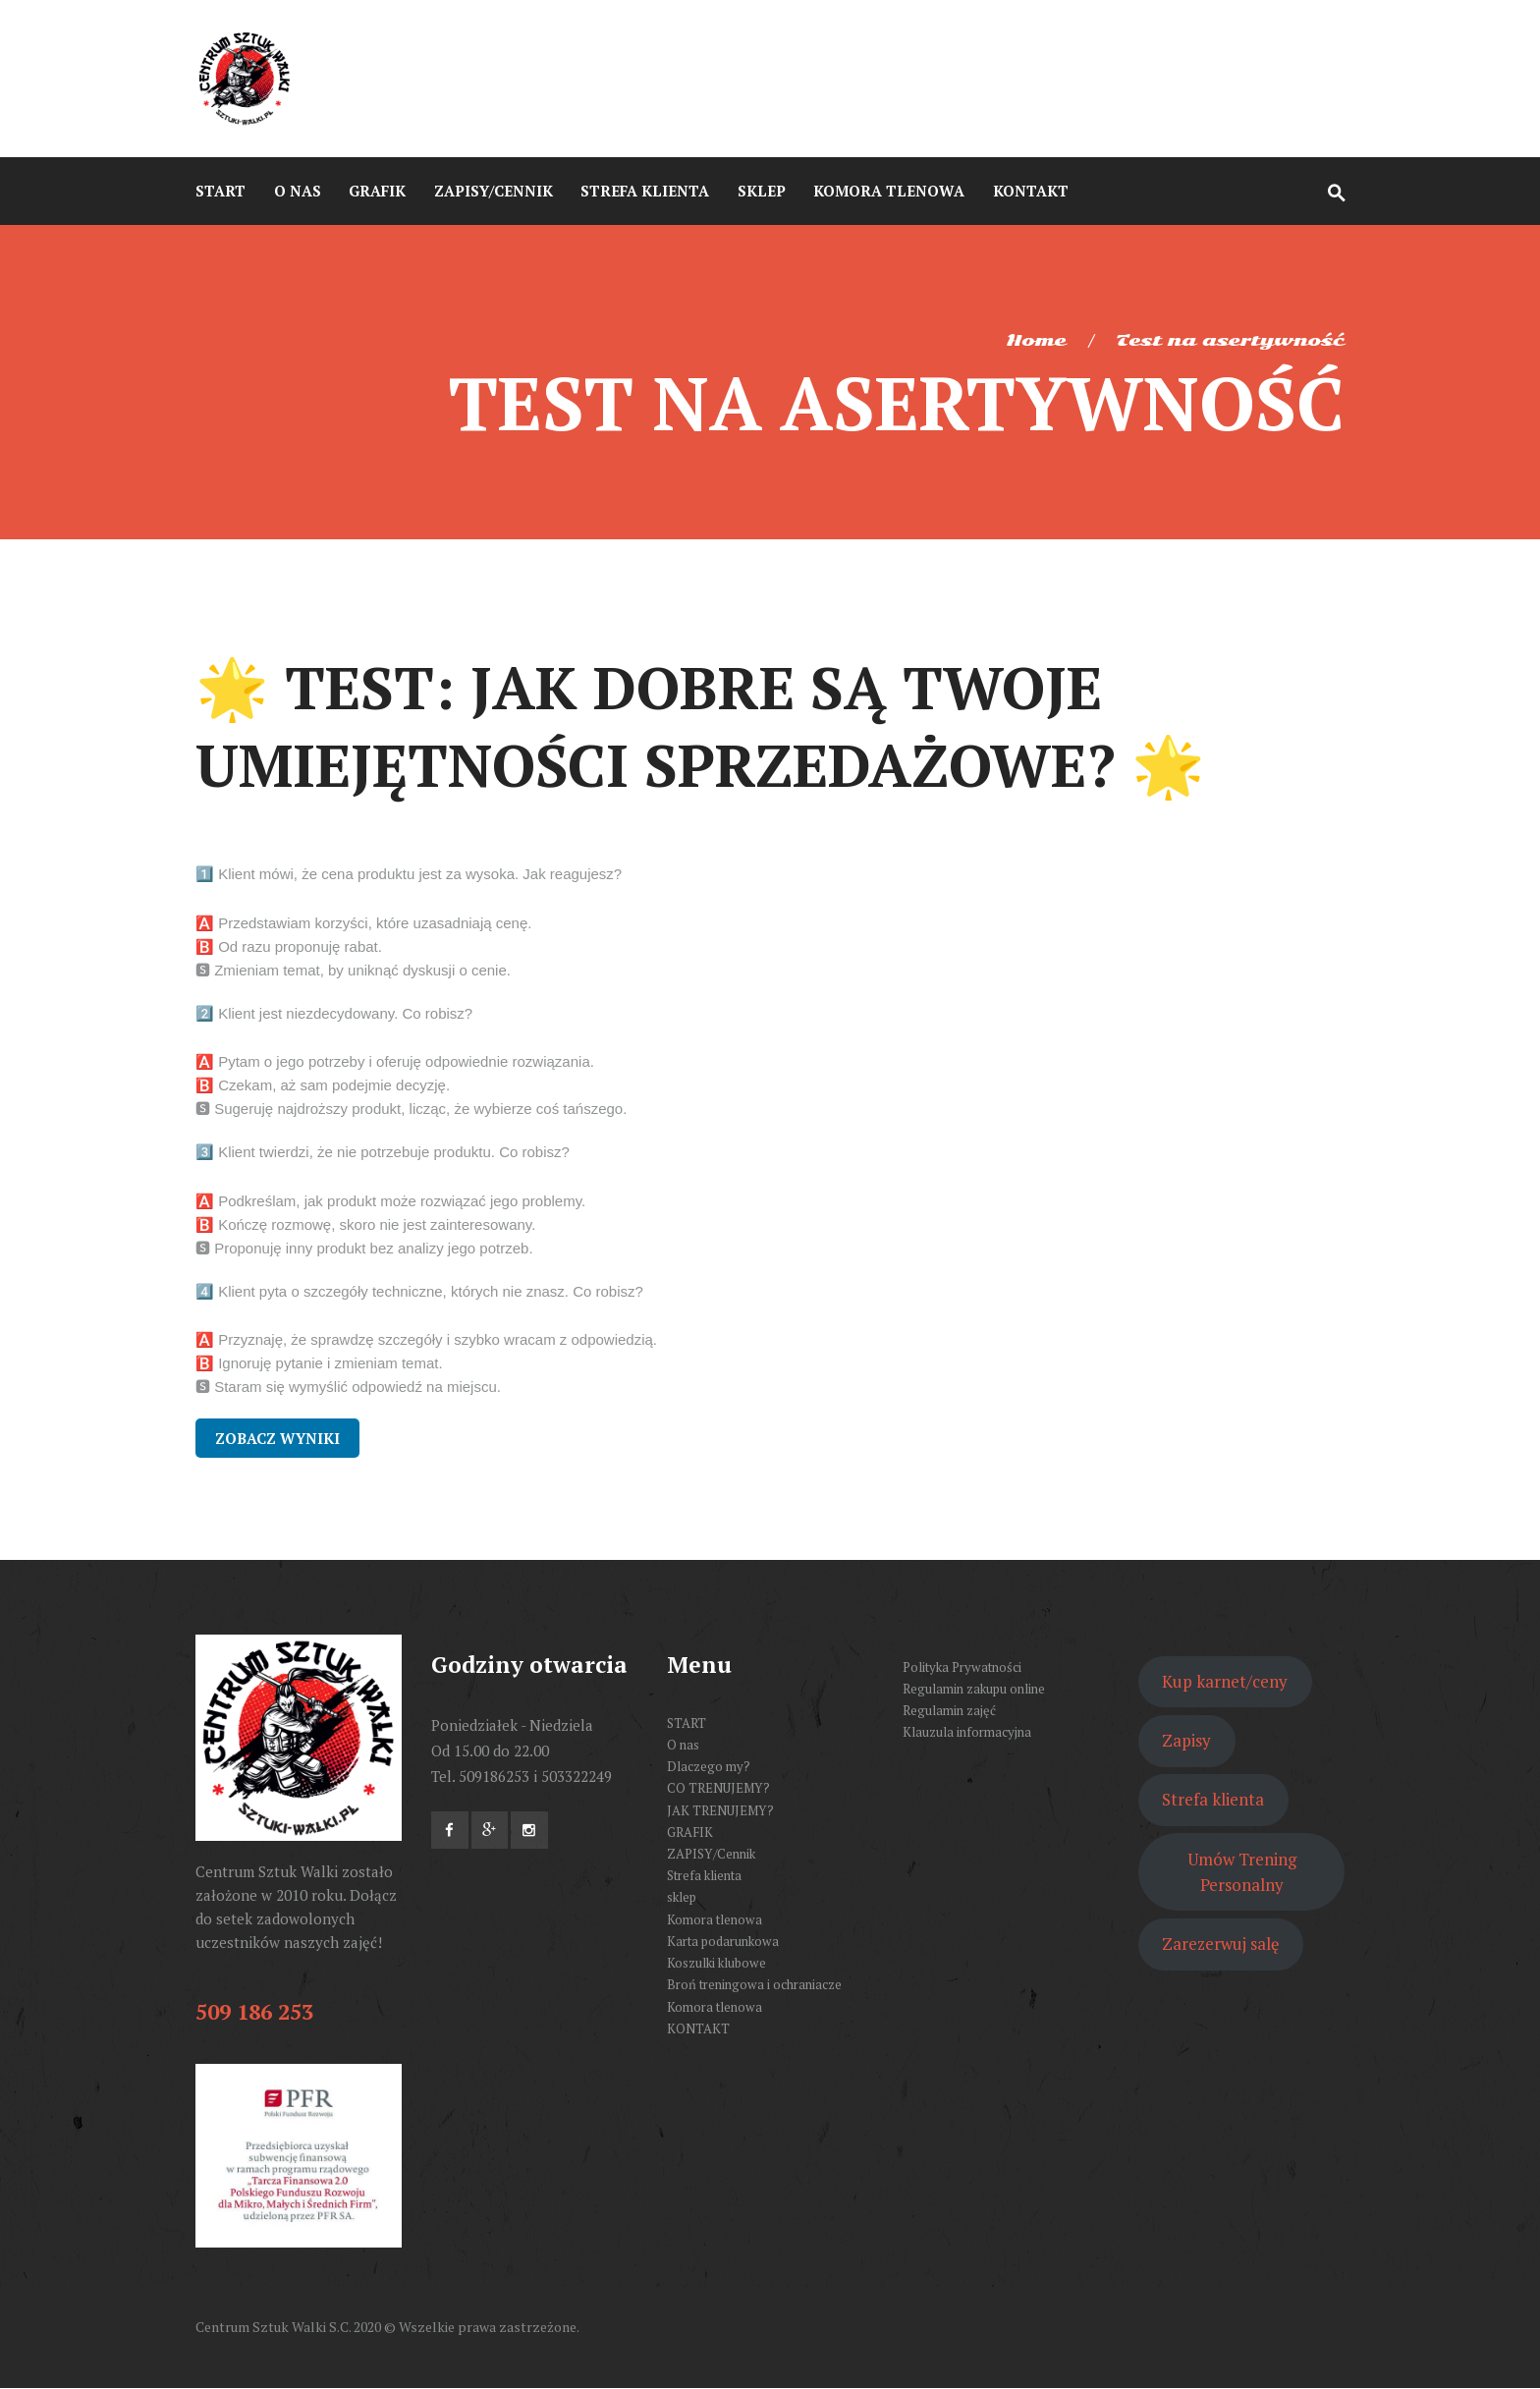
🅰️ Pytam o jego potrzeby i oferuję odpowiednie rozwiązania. (394, 1061)
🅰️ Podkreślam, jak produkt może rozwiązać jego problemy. (390, 1201)
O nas (683, 1744)
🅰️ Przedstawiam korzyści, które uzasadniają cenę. (363, 923)
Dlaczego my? (708, 1766)
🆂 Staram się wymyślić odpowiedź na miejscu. (348, 1386)
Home (1036, 340)
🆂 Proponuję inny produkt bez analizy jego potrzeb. (364, 1248)
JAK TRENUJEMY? (720, 1810)
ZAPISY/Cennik (711, 1853)
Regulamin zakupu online (974, 1688)
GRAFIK (690, 1832)
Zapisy (1186, 1740)
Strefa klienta (704, 1875)
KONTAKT (698, 2028)
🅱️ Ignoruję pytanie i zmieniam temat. (319, 1363)
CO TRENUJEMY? (718, 1788)
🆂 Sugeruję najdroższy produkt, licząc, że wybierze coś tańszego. (411, 1108)
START (686, 1723)
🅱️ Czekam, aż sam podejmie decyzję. (322, 1085)
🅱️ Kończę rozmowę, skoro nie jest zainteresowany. (365, 1224)
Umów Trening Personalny (1241, 1872)
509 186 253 (254, 2011)
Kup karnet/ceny (1225, 1681)
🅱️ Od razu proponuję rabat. (288, 946)
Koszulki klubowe (716, 1963)
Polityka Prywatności (962, 1667)
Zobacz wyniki (277, 1438)
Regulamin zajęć (949, 1710)
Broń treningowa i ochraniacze (754, 1984)
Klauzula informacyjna (967, 1732)
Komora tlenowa (714, 1919)
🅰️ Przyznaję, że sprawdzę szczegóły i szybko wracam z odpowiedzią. (426, 1339)
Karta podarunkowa (723, 1941)
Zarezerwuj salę (1220, 1943)
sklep (681, 1897)
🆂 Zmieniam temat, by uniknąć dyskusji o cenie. (353, 970)
